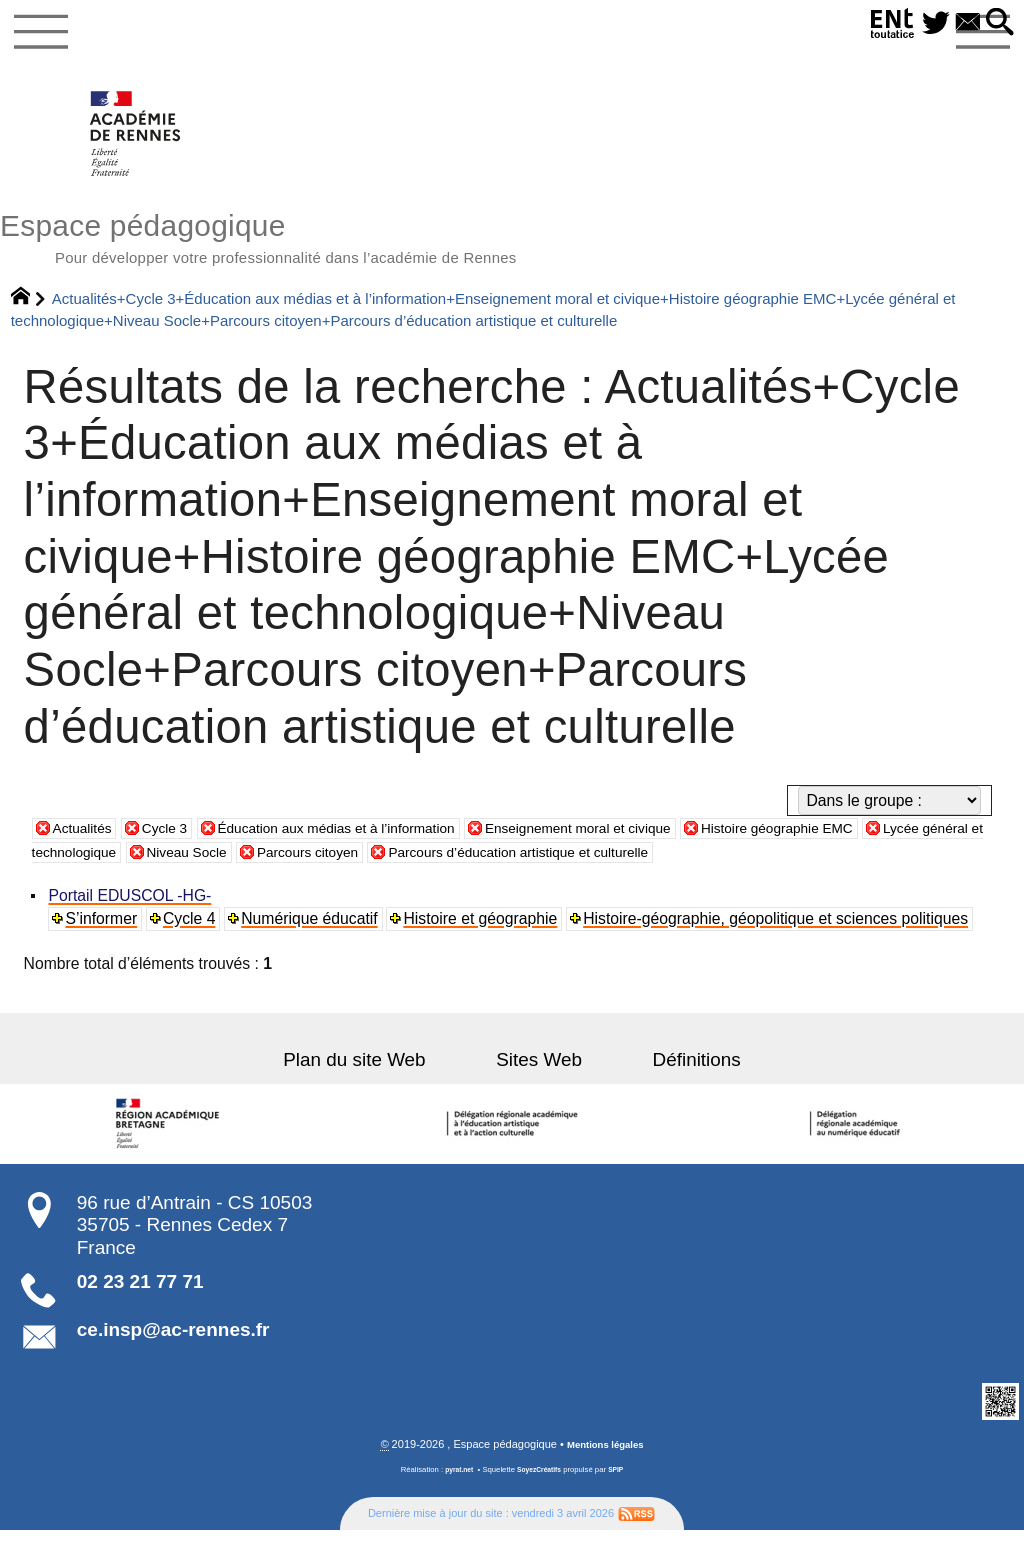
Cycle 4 (192, 932)
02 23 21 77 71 (140, 1295)
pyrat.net (454, 1484)
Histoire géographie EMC (873, 841)
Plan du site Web (382, 1073)
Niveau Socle (347, 865)
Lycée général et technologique (162, 865)
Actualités (87, 841)
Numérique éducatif (313, 932)
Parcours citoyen (482, 865)
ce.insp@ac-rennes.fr (173, 1343)
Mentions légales (605, 1460)
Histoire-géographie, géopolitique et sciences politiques (780, 932)
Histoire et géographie (485, 932)
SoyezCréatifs (540, 1484)
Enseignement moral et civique (646, 841)
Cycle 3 (177, 841)
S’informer (104, 932)
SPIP (622, 1484)
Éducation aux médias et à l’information (371, 841)
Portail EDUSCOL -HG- (132, 909)
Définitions (669, 1073)
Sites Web (539, 1073)
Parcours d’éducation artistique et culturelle (722, 865)
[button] (997, 23)
